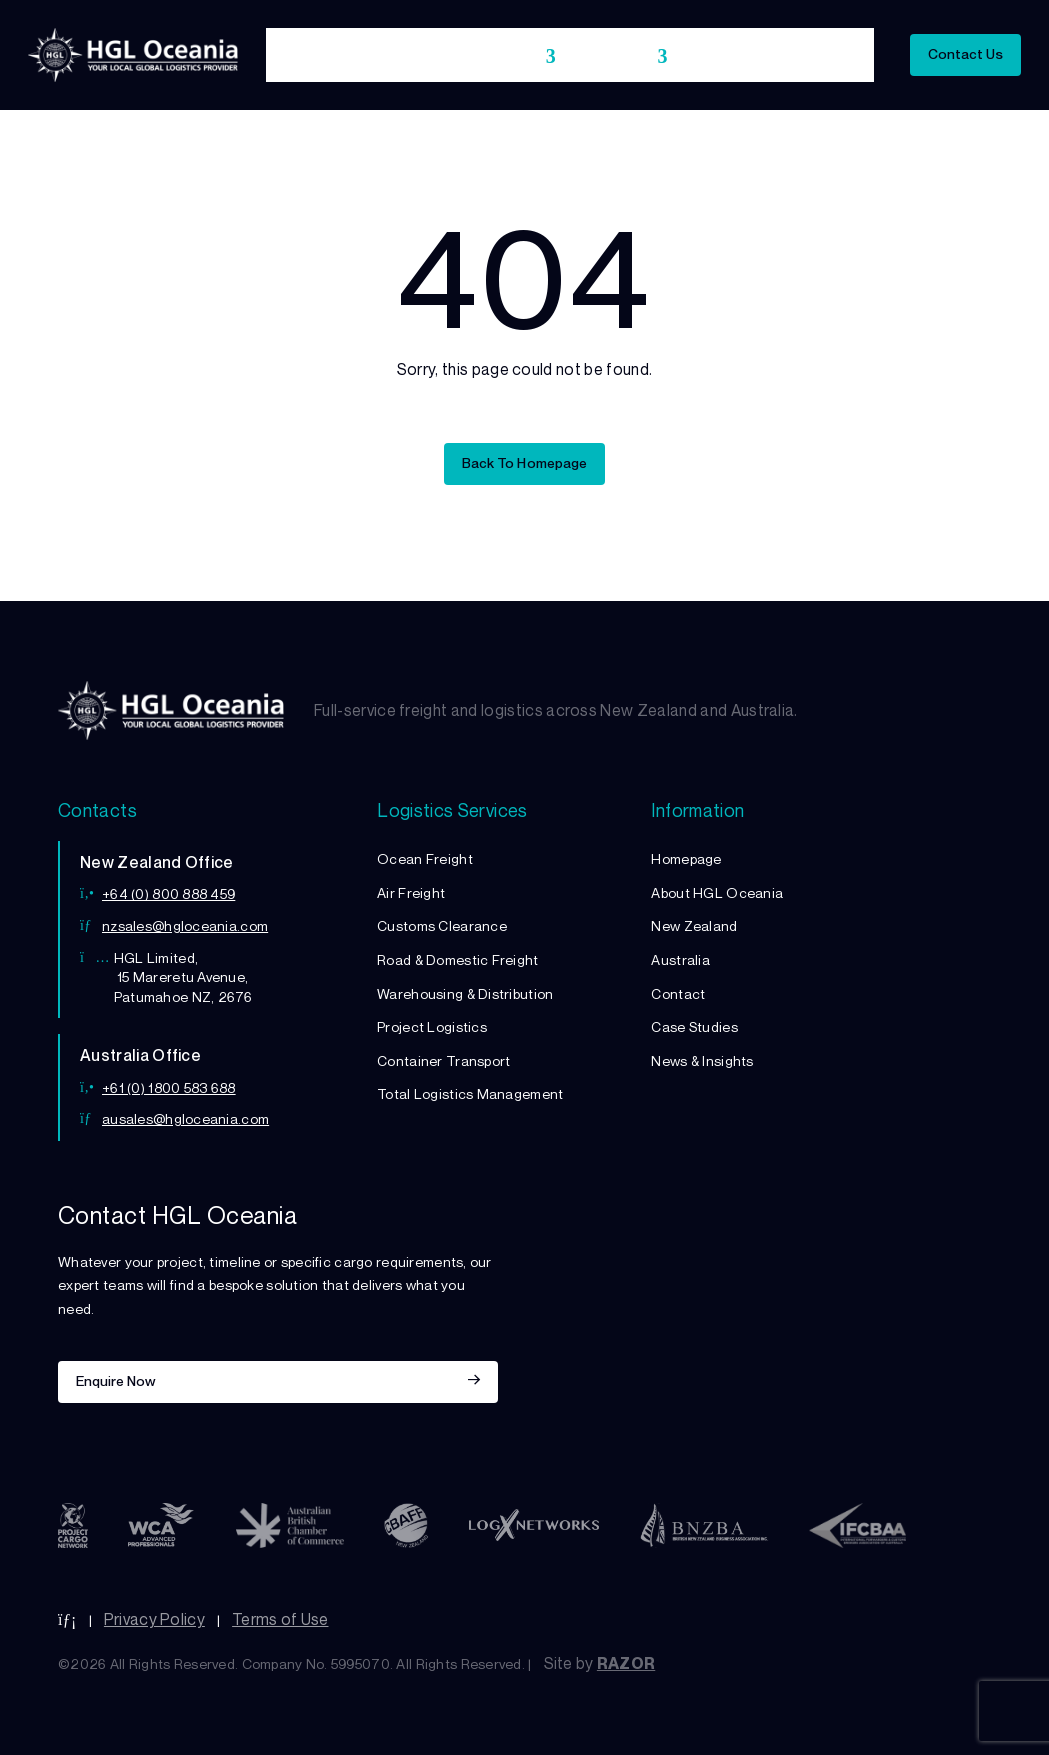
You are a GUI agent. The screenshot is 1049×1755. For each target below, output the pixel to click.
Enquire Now (116, 1380)
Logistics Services (471, 56)
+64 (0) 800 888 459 (168, 893)
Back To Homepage (524, 462)
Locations (613, 56)
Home (298, 56)
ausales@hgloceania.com (185, 1118)
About (363, 56)
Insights (834, 56)
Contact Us (965, 53)
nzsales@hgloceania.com (185, 925)
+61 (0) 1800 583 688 (169, 1087)
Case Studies (738, 56)
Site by (600, 1663)
